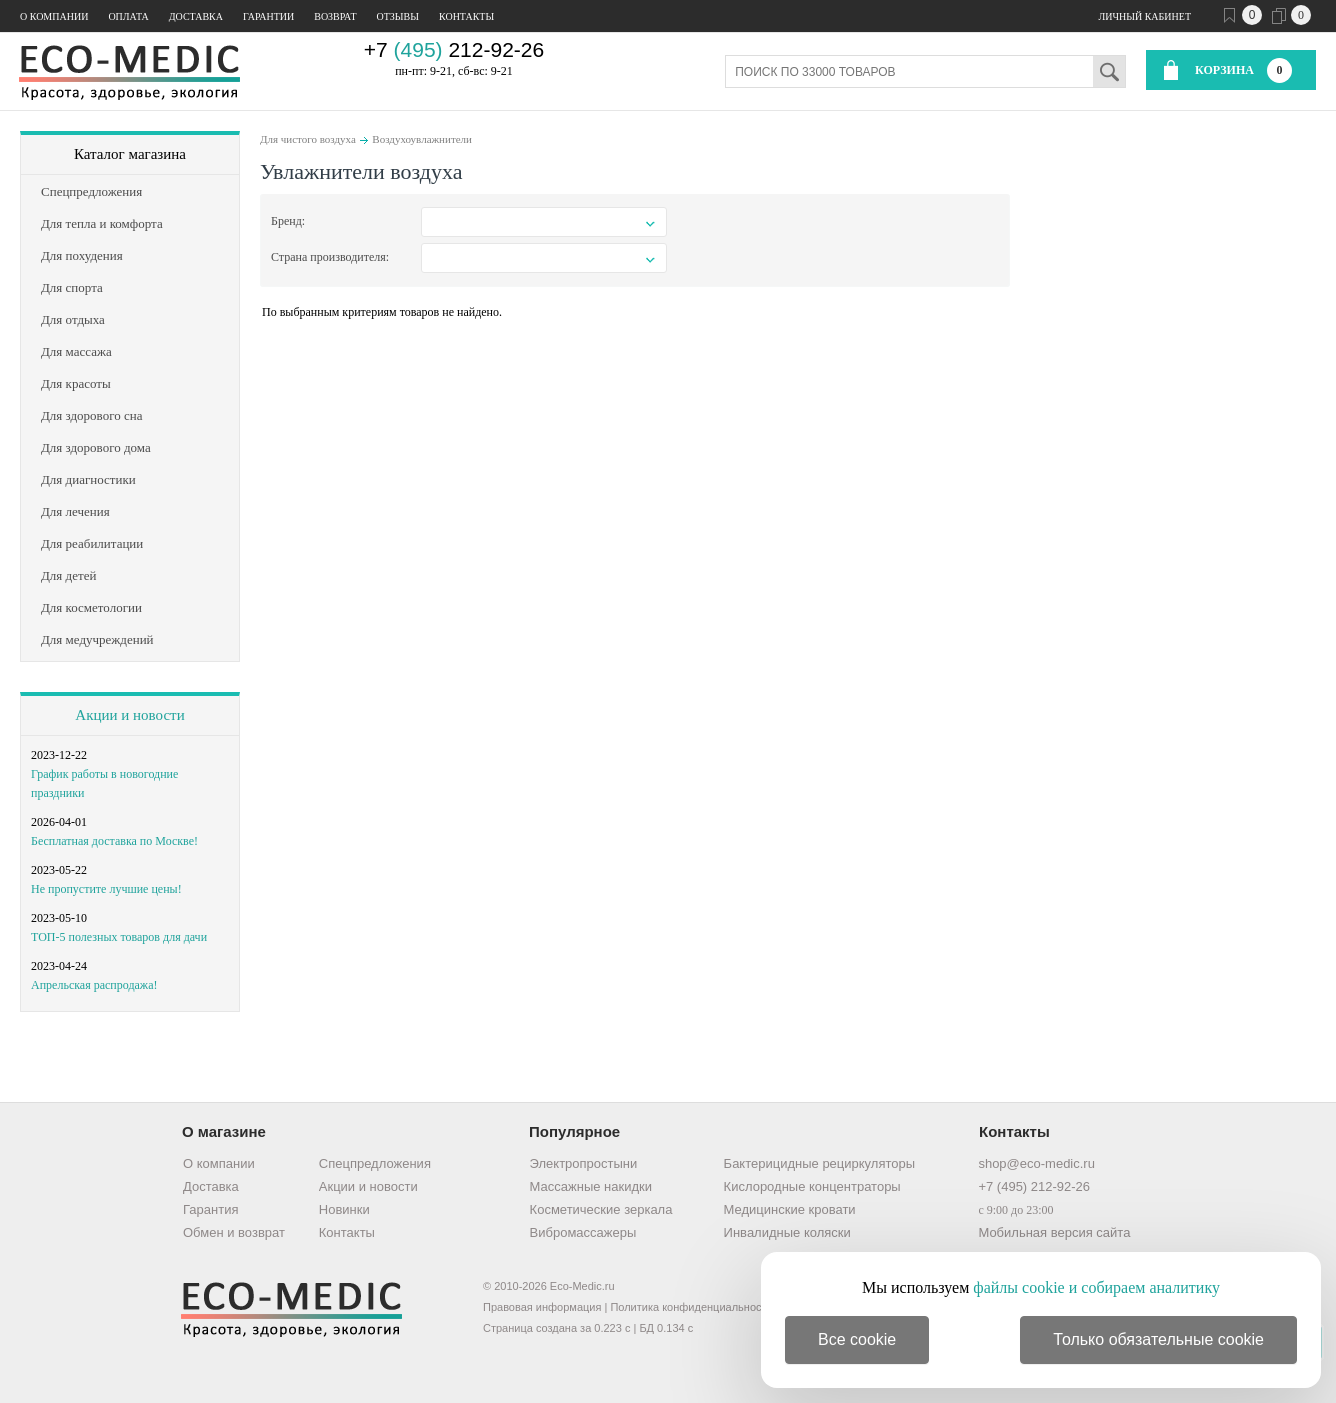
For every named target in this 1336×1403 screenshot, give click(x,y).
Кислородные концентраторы (812, 1186)
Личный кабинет (1145, 16)
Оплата (128, 16)
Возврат (335, 16)
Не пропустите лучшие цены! (106, 889)
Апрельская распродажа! (94, 985)
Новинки (344, 1209)
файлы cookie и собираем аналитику (1096, 1287)
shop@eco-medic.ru (1036, 1163)
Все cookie (857, 1339)
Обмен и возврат (234, 1232)
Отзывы (398, 16)
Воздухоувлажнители (422, 139)
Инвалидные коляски (787, 1232)
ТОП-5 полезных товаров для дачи (119, 937)
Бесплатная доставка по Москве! (114, 841)
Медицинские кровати (790, 1209)
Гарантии (268, 16)
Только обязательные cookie (1158, 1339)
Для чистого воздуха (308, 139)
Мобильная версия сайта (1054, 1232)
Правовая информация (542, 1307)
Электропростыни (584, 1163)
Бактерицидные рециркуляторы (819, 1163)
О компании (54, 16)
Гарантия (210, 1209)
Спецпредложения (375, 1163)
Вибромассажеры (583, 1232)
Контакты (466, 16)
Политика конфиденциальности (691, 1307)
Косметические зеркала (601, 1209)
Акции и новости (129, 715)
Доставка (196, 16)
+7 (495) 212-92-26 (1034, 1186)
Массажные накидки (591, 1186)
